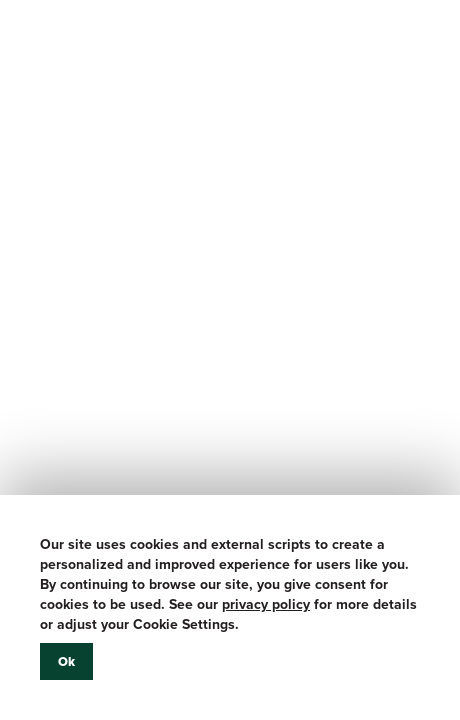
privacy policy (266, 604)
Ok (66, 661)
